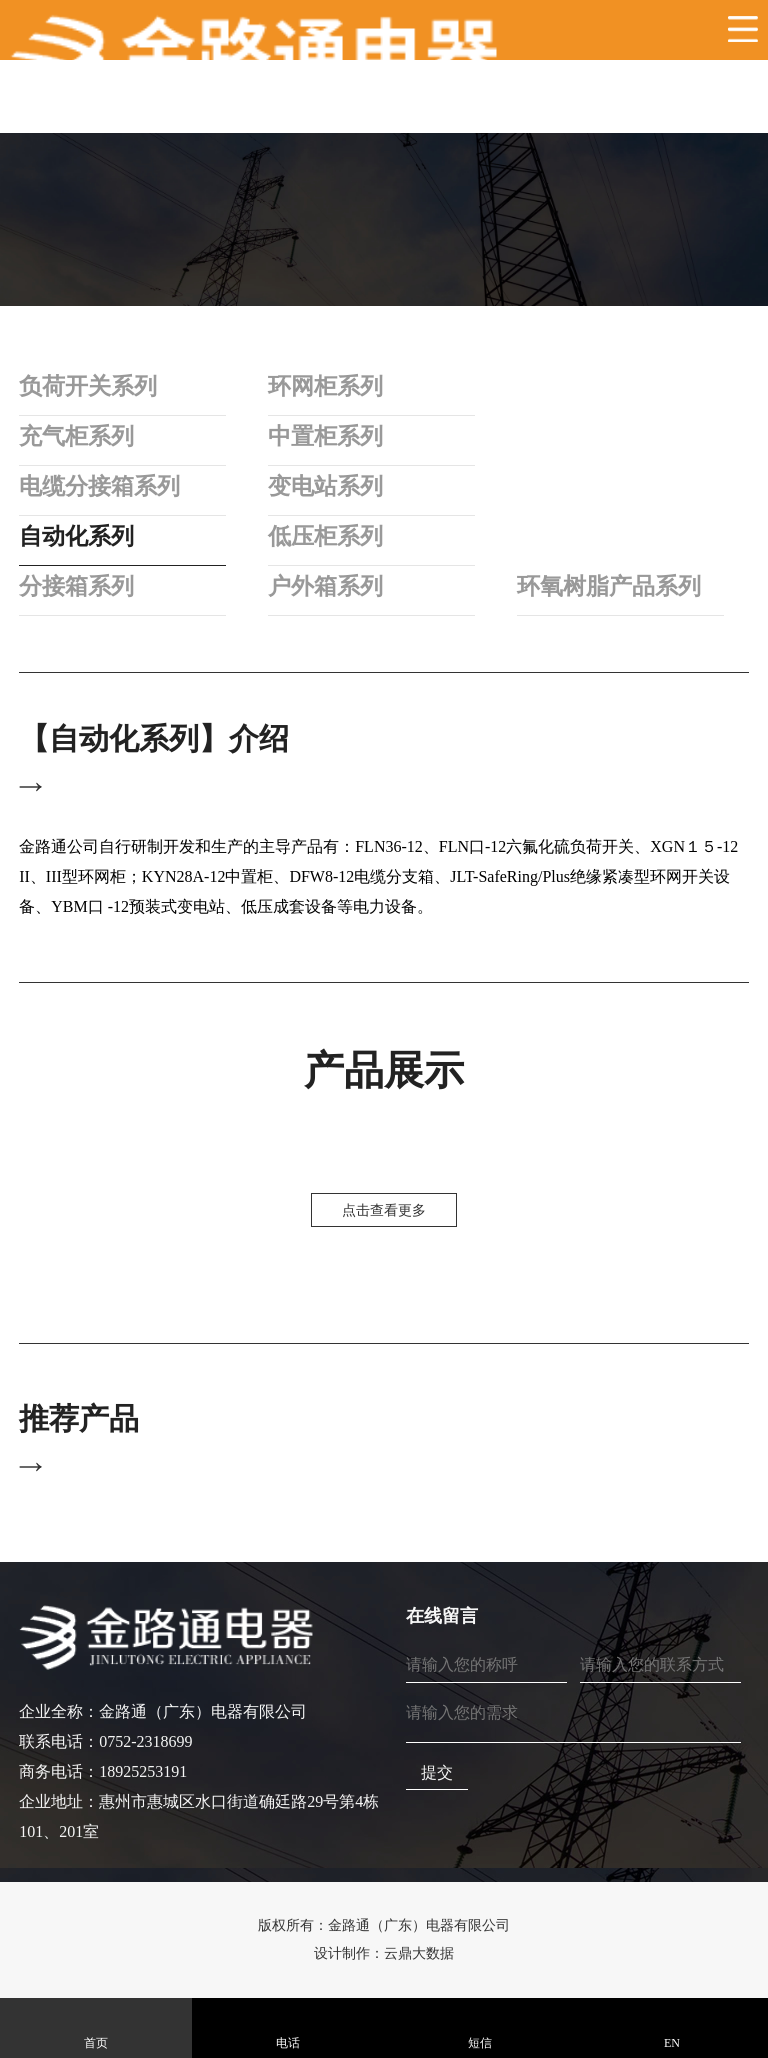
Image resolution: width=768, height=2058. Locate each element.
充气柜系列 (79, 436)
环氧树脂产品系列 (615, 586)
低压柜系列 (329, 536)
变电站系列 (329, 486)
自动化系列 (79, 536)
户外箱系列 (329, 586)
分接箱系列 (79, 586)
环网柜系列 (329, 386)
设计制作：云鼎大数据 (384, 1953)
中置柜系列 (329, 436)
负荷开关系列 (91, 386)
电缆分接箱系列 (103, 486)
